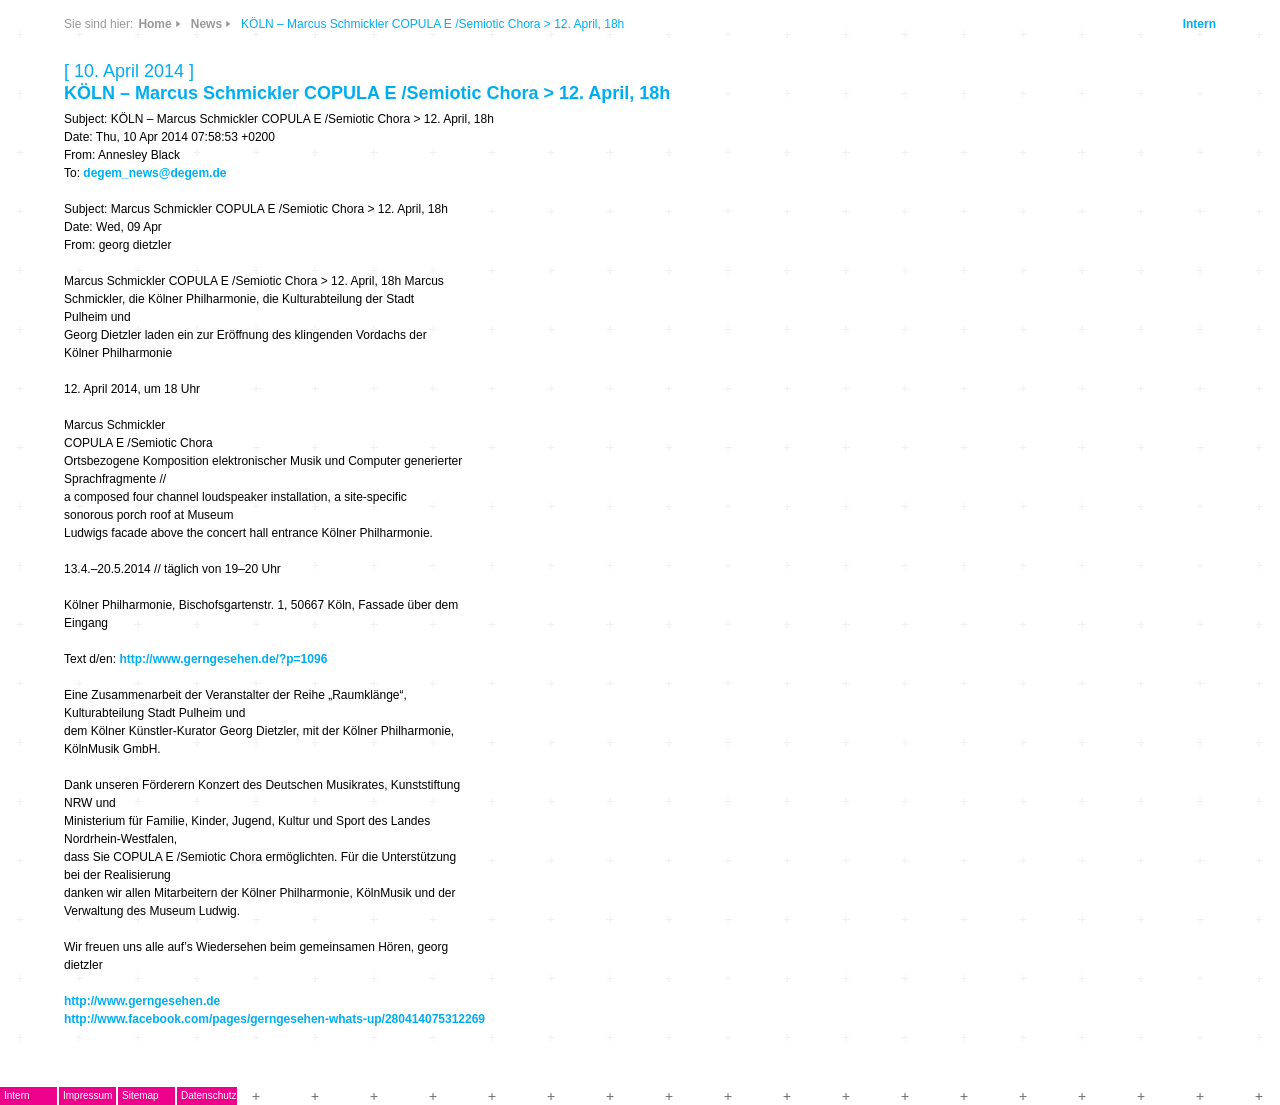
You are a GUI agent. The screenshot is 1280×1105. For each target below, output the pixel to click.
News (206, 24)
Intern (1199, 24)
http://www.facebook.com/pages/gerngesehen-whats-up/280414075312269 (274, 1019)
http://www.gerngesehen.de (142, 1001)
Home (154, 24)
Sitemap (140, 1095)
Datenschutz (209, 1095)
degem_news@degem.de (154, 173)
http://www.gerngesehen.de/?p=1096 (223, 659)
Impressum (87, 1095)
